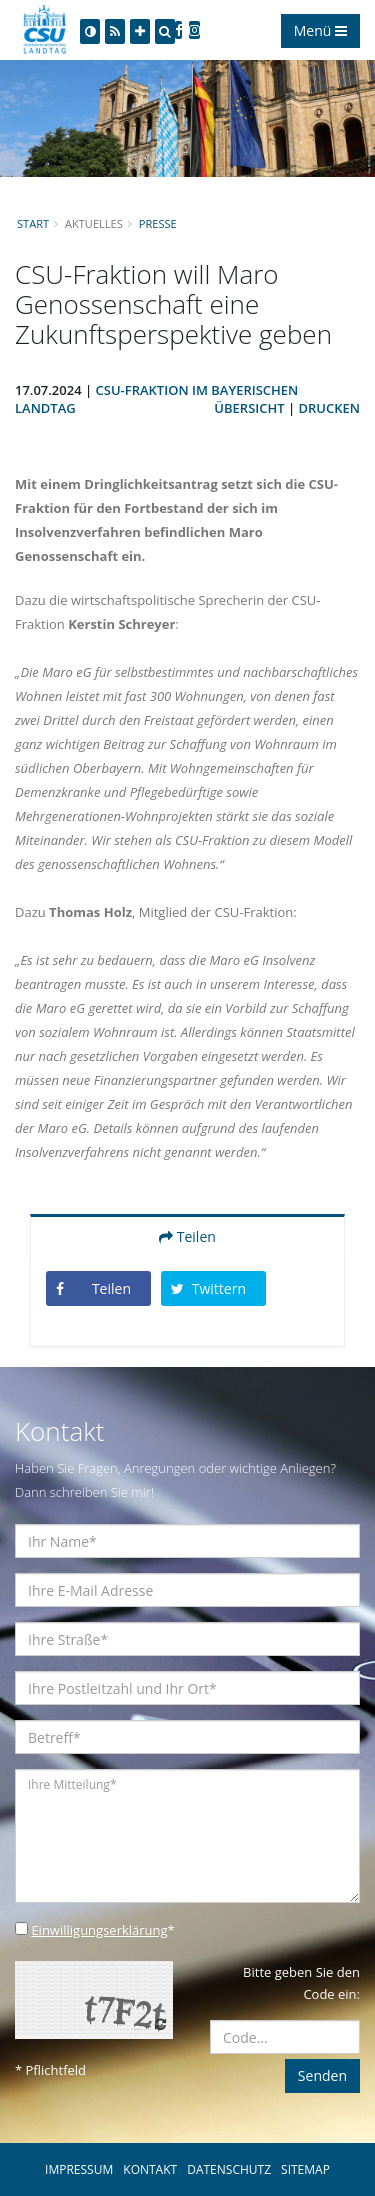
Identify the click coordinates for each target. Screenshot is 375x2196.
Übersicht (249, 408)
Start (33, 223)
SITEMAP (305, 2169)
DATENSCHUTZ (229, 2169)
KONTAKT (150, 2169)
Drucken (329, 408)
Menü (320, 30)
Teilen (187, 1236)
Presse (158, 223)
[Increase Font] (140, 31)
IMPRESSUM (79, 2169)
